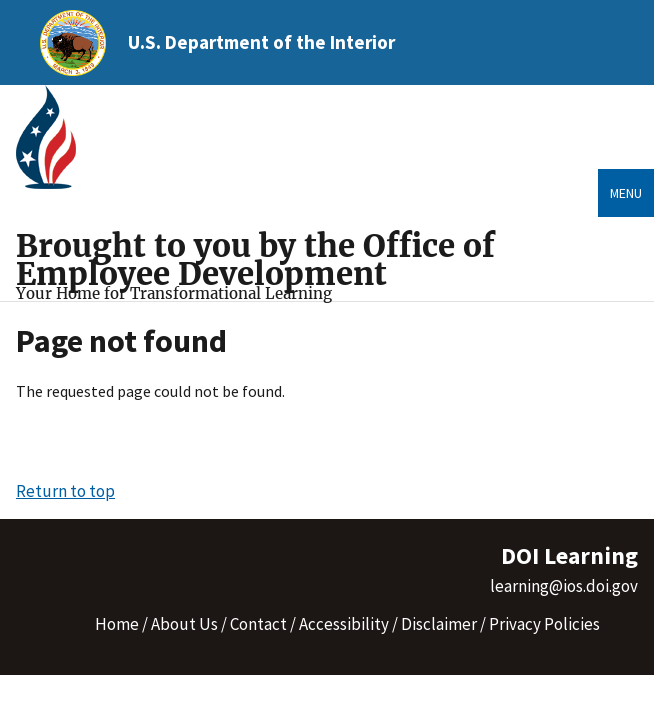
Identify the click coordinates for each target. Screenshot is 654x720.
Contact (258, 624)
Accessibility (344, 624)
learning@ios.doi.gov (564, 586)
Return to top (65, 491)
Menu (626, 193)
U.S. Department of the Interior (261, 42)
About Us (184, 624)
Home (117, 624)
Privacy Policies (544, 624)
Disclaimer (439, 624)
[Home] (54, 137)
